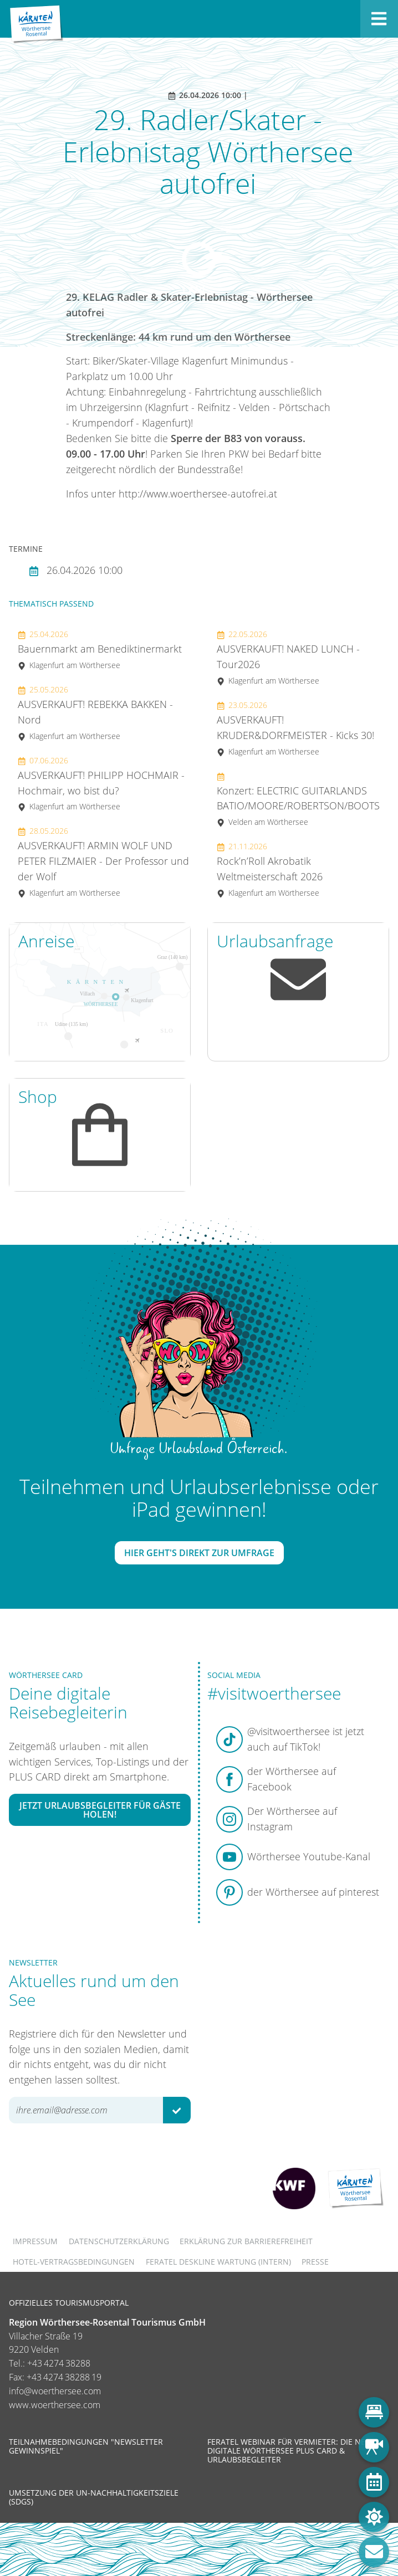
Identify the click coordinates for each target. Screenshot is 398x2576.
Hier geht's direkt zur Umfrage (199, 1553)
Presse (315, 2261)
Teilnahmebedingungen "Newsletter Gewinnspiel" (86, 2446)
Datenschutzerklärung (119, 2241)
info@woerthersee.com (55, 2391)
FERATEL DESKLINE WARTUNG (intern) (218, 2261)
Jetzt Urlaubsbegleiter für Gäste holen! (100, 1809)
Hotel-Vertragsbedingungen (74, 2261)
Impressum (35, 2241)
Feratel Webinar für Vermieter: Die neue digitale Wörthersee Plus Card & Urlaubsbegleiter (291, 2450)
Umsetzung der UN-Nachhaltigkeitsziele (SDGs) (93, 2497)
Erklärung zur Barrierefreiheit (246, 2241)
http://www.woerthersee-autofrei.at (198, 493)
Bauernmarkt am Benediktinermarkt (100, 649)
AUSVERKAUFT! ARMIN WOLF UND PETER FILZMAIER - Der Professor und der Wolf (103, 861)
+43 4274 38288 (58, 2363)
